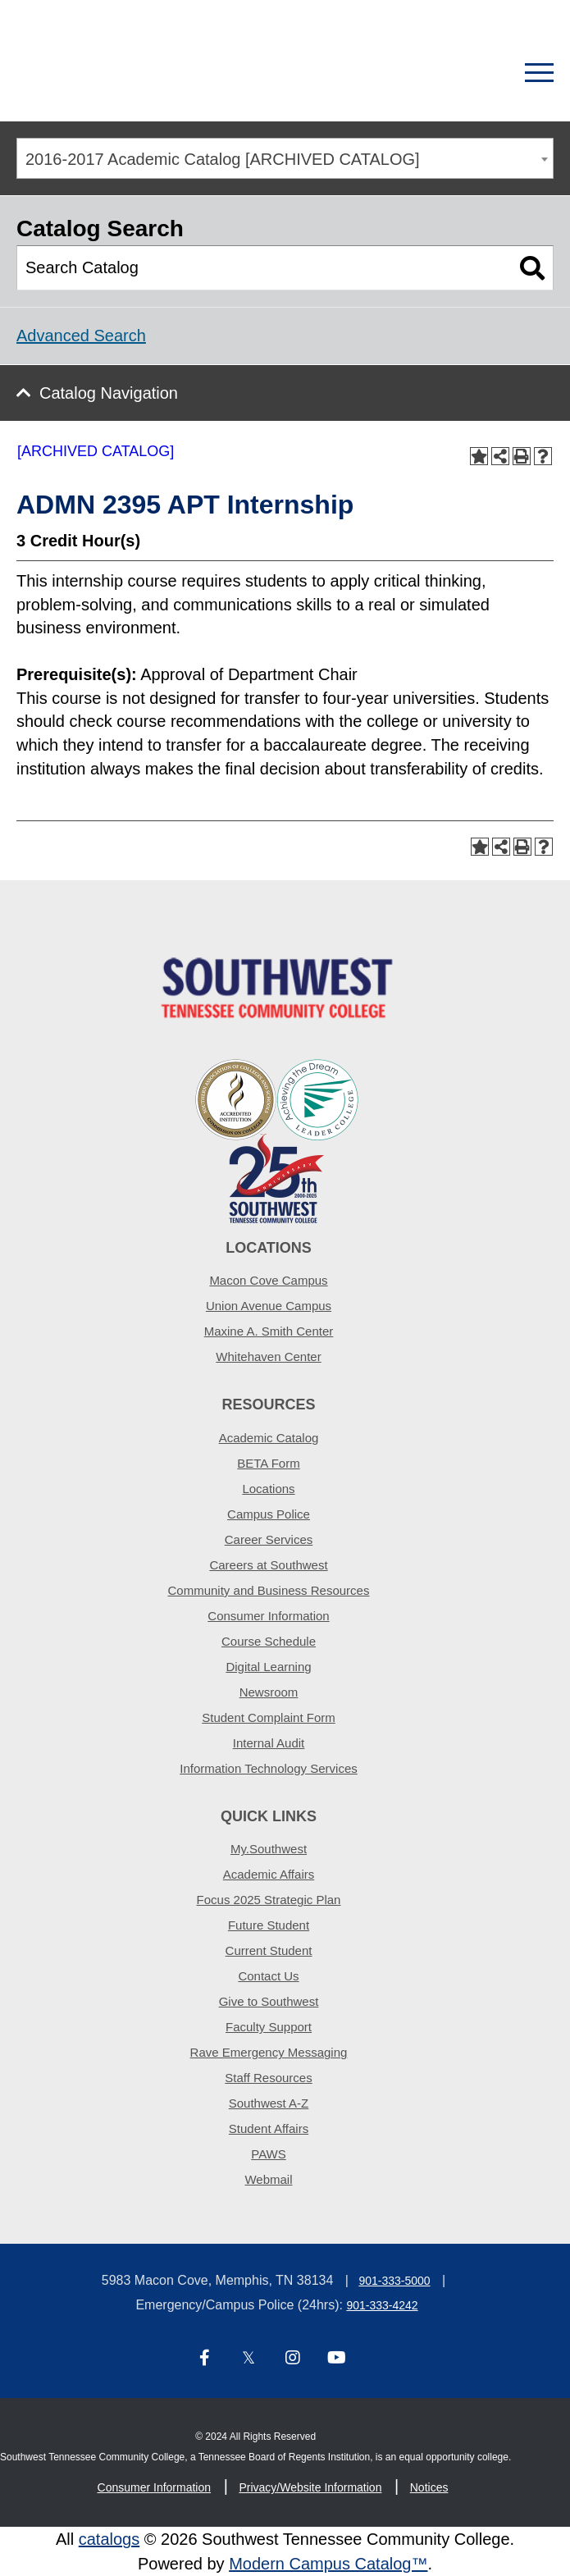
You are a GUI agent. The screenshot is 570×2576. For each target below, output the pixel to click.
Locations (268, 1489)
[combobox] (285, 158)
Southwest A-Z (269, 2103)
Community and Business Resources (269, 1590)
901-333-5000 (394, 2280)
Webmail (268, 2179)
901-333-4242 (381, 2305)
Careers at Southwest (268, 1565)
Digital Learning (268, 1667)
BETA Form (268, 1463)
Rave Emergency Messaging (269, 2052)
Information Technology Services (269, 1768)
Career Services (269, 1539)
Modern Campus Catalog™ (328, 2564)
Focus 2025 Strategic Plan (269, 1900)
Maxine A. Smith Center (269, 1331)
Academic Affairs (268, 1874)
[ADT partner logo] (277, 1140)
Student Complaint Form (268, 1717)
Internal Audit (269, 1743)
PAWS (268, 2154)
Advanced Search (81, 336)
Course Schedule (268, 1641)
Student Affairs (268, 2128)
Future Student (268, 1925)
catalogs (109, 2539)
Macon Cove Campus (268, 1280)
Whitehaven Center (268, 1356)
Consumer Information (268, 1616)
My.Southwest (268, 1849)
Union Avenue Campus (268, 1306)
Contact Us (268, 1976)
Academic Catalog (269, 1438)
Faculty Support (269, 2027)
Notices (429, 2487)
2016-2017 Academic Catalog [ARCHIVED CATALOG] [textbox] (222, 159)
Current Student (269, 1950)
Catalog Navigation (108, 393)
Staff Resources (268, 2078)
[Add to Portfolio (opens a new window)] (479, 456)
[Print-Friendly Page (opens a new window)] (522, 456)
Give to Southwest (269, 2001)
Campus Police (268, 1514)
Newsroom (269, 1692)
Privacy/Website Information (310, 2487)
